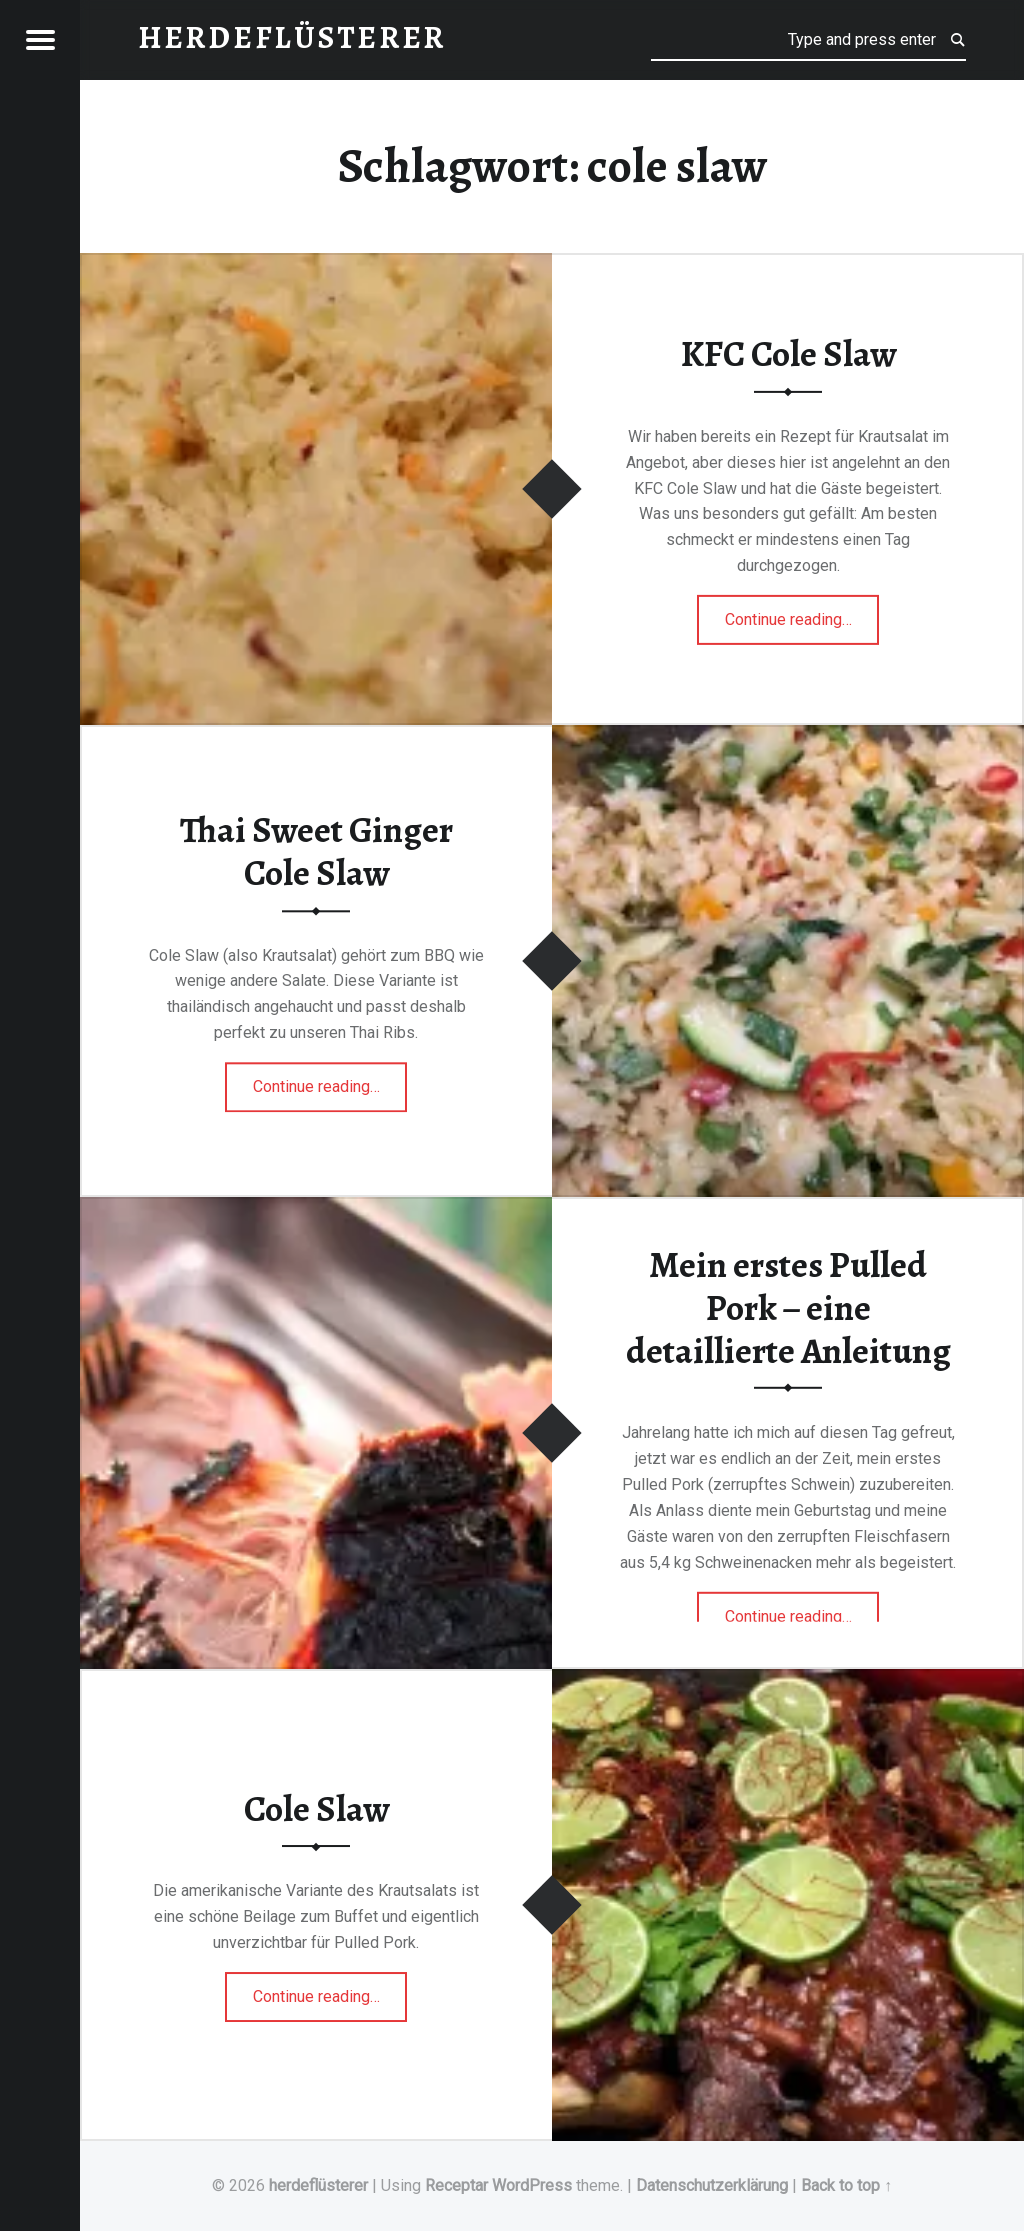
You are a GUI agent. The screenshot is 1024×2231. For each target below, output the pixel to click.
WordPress (532, 2185)
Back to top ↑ (846, 2185)
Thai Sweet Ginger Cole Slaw (316, 852)
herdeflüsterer (318, 2185)
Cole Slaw (316, 1809)
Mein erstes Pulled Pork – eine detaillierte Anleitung (788, 1307)
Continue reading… (802, 613)
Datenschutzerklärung (712, 2185)
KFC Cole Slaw (788, 354)
